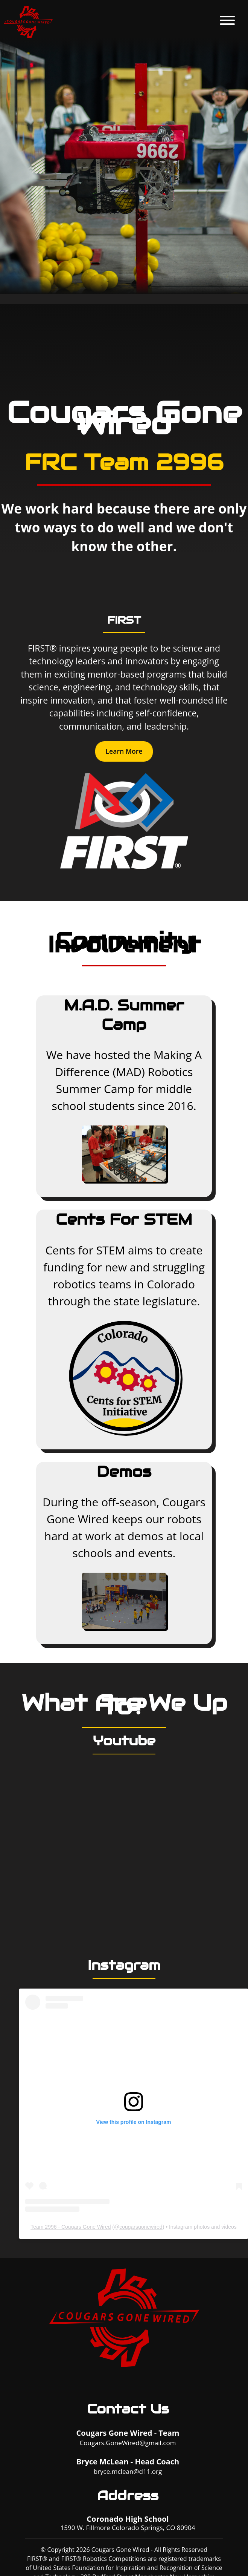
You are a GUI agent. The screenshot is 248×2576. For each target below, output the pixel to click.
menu (227, 20)
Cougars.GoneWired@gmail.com (128, 2442)
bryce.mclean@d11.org (128, 2471)
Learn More (124, 751)
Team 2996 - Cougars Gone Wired (70, 2227)
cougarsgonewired (140, 2227)
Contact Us (128, 2408)
